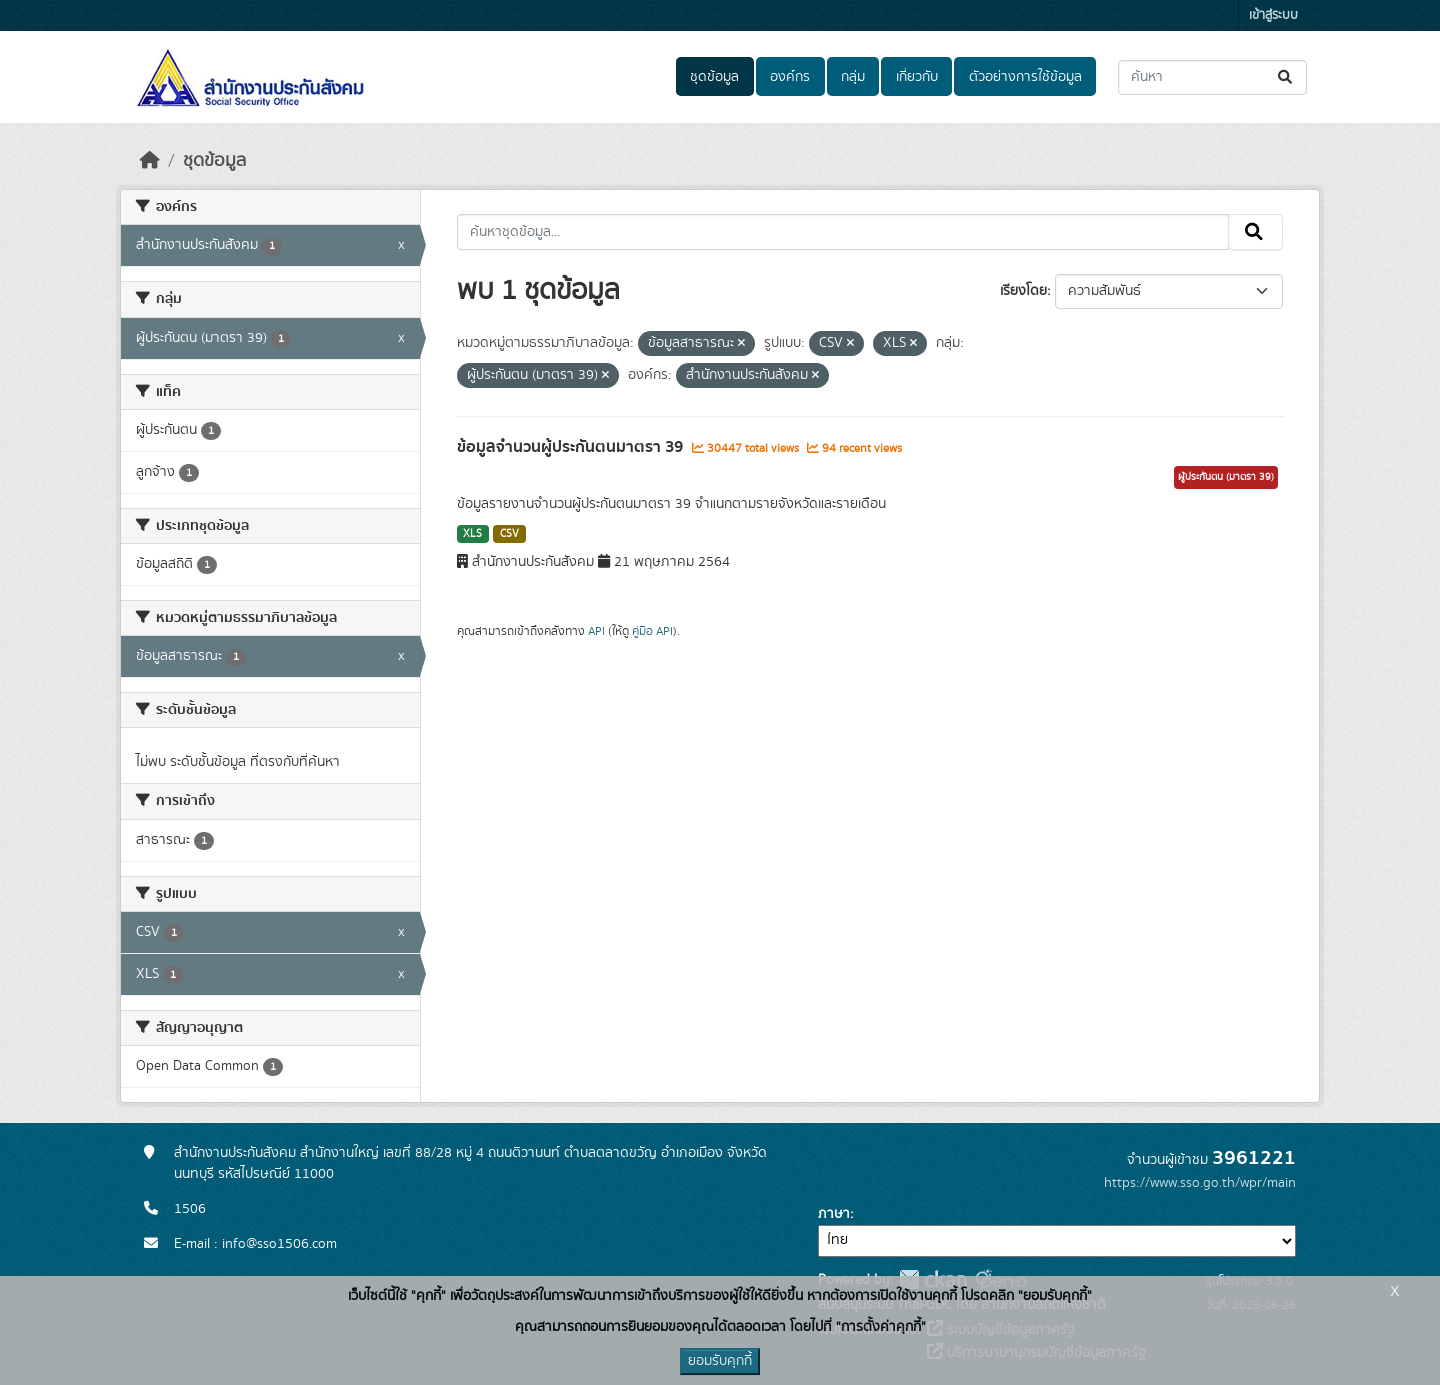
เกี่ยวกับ (917, 77)
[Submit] (1286, 77)
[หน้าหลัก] (150, 161)
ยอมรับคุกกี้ (720, 1361)
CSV (509, 534)
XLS (472, 534)
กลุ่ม (853, 77)
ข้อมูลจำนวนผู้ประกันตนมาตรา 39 (572, 447)
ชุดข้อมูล (714, 77)
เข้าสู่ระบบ (1273, 15)
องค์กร (790, 77)
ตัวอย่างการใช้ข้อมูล (1025, 77)
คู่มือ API (652, 631)
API (596, 631)
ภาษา (834, 1214)
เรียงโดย (1023, 291)
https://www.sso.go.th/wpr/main (1200, 1183)
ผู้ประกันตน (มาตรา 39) (1226, 477)
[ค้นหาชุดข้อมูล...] (1212, 77)
